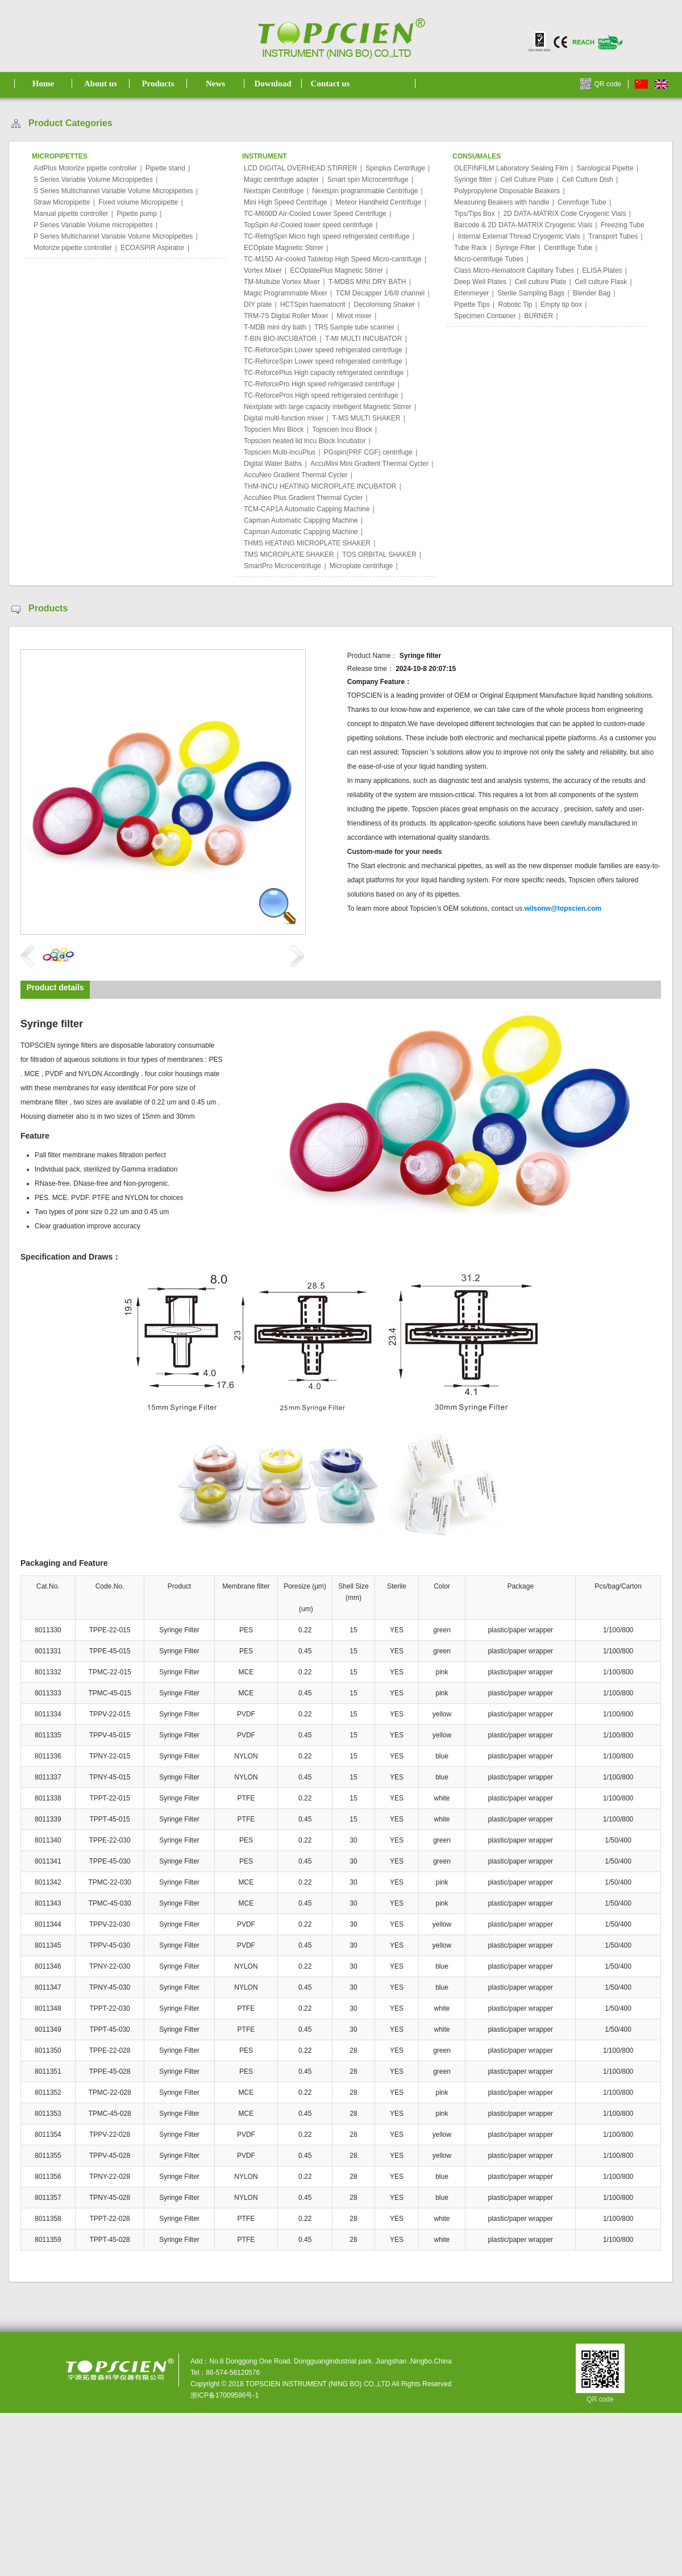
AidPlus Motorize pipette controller (85, 168)
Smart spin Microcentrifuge (368, 180)
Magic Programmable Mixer (285, 293)
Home (43, 83)
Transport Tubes (613, 236)
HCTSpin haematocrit (313, 305)
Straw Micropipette (62, 202)
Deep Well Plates (480, 282)
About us (100, 83)
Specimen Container (485, 316)
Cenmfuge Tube (582, 202)
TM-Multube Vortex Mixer (282, 282)
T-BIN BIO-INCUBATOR (280, 339)
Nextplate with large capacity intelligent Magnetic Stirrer (327, 407)
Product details (55, 987)
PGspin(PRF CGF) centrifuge (368, 452)
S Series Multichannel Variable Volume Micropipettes (113, 191)
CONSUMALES (476, 156)
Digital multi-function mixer (284, 418)
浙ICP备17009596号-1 (224, 2395)
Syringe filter (473, 180)
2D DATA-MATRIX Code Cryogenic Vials (565, 214)
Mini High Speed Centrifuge (285, 202)
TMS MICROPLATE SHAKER (289, 554)
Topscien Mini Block (273, 429)
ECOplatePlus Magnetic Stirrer (336, 270)
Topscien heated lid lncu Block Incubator (304, 441)
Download (272, 83)
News (215, 83)
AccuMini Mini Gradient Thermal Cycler (369, 464)
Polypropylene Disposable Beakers (507, 191)
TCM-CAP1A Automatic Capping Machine (306, 509)
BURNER (539, 316)
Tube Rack (470, 248)
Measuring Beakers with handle (501, 202)
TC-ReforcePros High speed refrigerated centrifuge (321, 395)
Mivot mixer (353, 316)
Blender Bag (591, 293)
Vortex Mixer (263, 270)
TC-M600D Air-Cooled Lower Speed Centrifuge (315, 214)
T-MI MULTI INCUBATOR (363, 339)
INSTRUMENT (264, 156)
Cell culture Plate (541, 282)
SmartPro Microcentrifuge (282, 566)
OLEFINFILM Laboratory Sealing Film (511, 168)
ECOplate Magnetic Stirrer (283, 248)
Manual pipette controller (71, 214)
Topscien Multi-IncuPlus (279, 452)
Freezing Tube (622, 225)
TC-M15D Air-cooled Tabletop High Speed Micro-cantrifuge (333, 259)
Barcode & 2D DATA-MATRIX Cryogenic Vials (523, 225)
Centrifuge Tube (568, 248)
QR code (607, 84)
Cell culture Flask (601, 282)
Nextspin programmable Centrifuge (365, 191)
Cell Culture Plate (527, 180)
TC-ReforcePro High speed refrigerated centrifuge (319, 384)
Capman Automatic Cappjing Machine (301, 520)
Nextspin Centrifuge (273, 191)
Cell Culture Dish (587, 180)
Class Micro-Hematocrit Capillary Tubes (514, 270)
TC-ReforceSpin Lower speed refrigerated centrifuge (323, 350)
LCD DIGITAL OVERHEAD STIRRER (300, 168)
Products (158, 83)
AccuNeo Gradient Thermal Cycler (296, 475)
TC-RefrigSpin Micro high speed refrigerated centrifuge (326, 236)
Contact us (330, 83)
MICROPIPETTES (60, 156)
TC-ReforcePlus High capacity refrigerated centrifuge (324, 373)
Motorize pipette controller (73, 248)
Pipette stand (165, 168)
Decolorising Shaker (384, 305)
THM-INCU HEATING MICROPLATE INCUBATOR (320, 486)
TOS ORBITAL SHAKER (379, 554)
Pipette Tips (472, 305)
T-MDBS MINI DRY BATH (367, 282)
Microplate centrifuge (361, 566)
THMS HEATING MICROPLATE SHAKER (307, 543)
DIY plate (258, 305)
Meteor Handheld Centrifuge (379, 202)
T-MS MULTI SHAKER (366, 418)
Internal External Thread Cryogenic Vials (519, 236)
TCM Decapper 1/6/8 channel (380, 293)
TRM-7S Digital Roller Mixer (286, 316)
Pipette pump (137, 214)
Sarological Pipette (605, 168)
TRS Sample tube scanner (354, 327)
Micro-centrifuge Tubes (488, 259)
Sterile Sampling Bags (530, 293)
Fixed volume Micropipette (138, 202)
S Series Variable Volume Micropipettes (93, 180)
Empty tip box (561, 305)
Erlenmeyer (471, 293)
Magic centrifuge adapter (281, 180)
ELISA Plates (602, 270)
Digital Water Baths (273, 464)
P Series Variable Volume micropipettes (93, 225)
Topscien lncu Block (342, 429)
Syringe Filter (515, 248)
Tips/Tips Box (474, 214)
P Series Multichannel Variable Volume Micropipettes (113, 236)
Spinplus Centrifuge (395, 168)
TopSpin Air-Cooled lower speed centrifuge (308, 225)
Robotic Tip (515, 305)
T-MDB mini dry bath (275, 327)
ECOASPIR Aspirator (152, 248)
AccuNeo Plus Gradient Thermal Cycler (303, 498)
